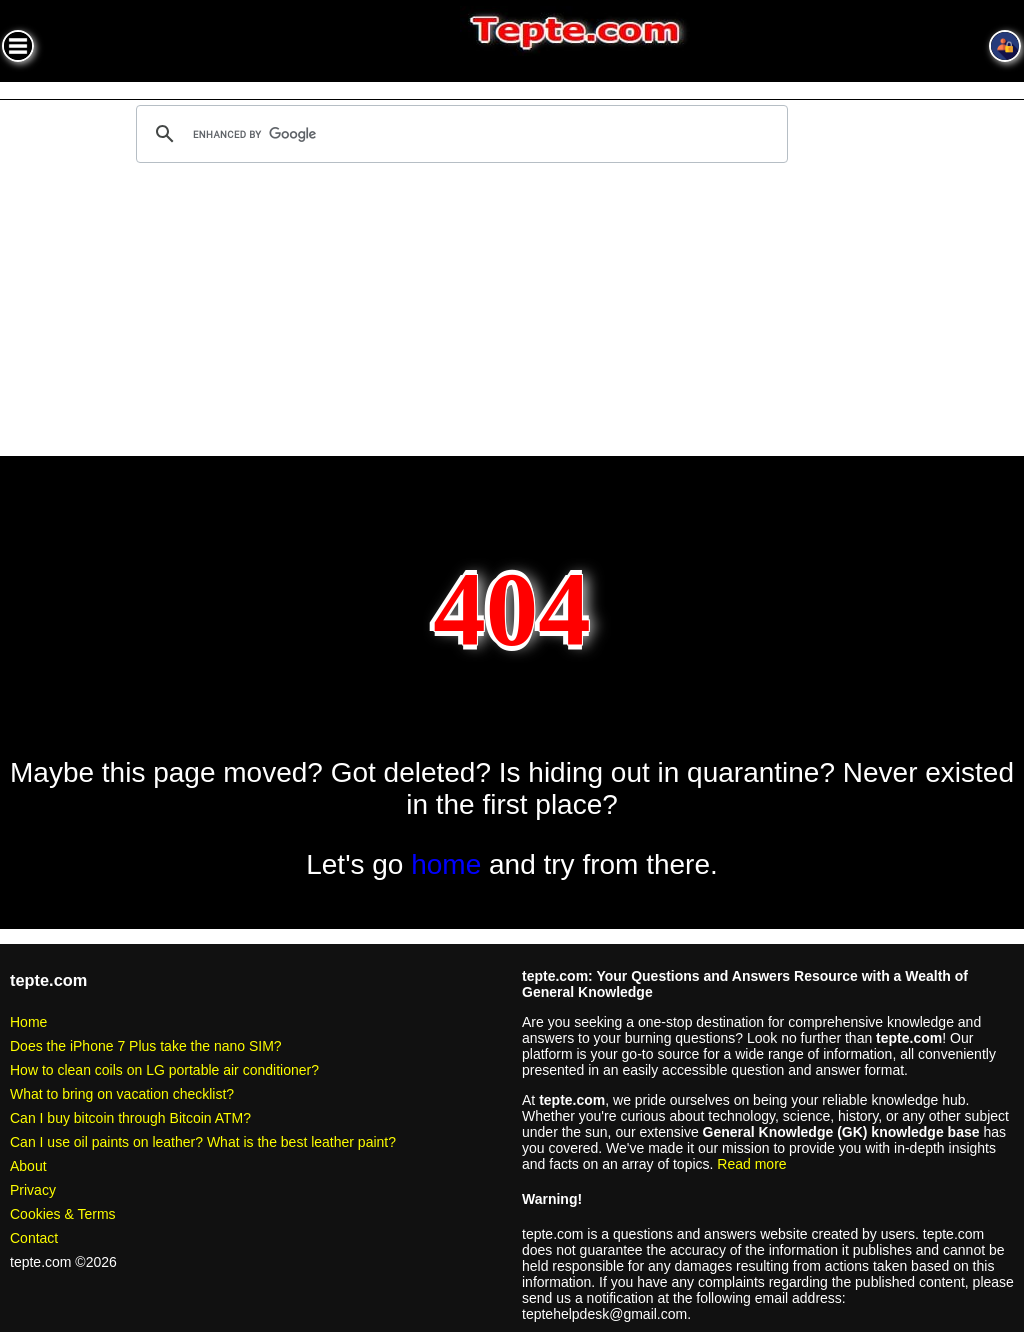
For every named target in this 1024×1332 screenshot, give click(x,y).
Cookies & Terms (63, 1214)
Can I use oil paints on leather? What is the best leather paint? (203, 1142)
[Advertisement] (512, 313)
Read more (751, 1164)
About (28, 1166)
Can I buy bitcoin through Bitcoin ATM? (130, 1118)
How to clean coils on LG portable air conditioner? (164, 1070)
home (446, 864)
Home (28, 1022)
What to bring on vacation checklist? (122, 1094)
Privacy (33, 1190)
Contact (34, 1238)
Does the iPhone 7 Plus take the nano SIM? (146, 1046)
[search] (459, 134)
